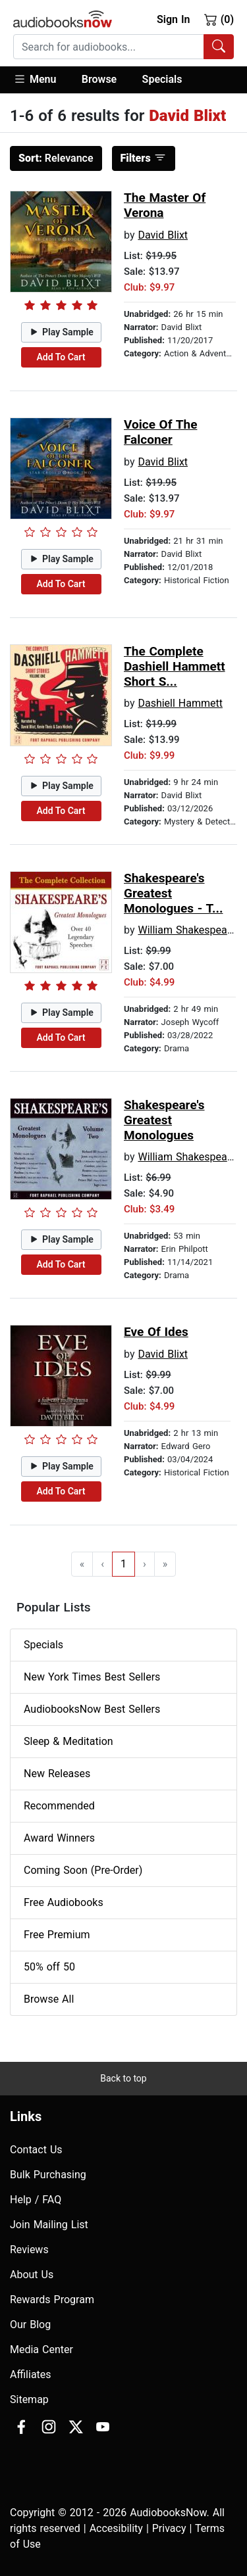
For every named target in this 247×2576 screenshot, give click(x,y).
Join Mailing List (49, 2224)
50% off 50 (49, 1967)
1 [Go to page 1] (123, 1564)
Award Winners (59, 1838)
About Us (31, 2274)
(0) (219, 19)
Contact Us (36, 2149)
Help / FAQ (35, 2199)
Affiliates (30, 2374)
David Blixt (163, 235)
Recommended (59, 1806)
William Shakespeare (187, 930)
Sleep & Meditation (68, 1741)
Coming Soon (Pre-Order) (83, 1870)
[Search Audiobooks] (219, 46)
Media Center (41, 2349)
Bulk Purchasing (48, 2174)
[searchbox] (108, 46)
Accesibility (116, 2528)
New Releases (57, 1773)
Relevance (56, 158)
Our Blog (30, 2324)
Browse (99, 79)
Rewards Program (52, 2299)
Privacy (169, 2528)
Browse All (49, 1999)
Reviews (29, 2249)
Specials (162, 79)
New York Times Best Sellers (92, 1677)
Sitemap (29, 2399)
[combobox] (123, 46)
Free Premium (57, 1934)
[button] (41, 79)
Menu (34, 78)
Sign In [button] (173, 19)
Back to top (123, 2078)
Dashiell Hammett (180, 703)
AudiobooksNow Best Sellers (92, 1709)
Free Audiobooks (63, 1902)
